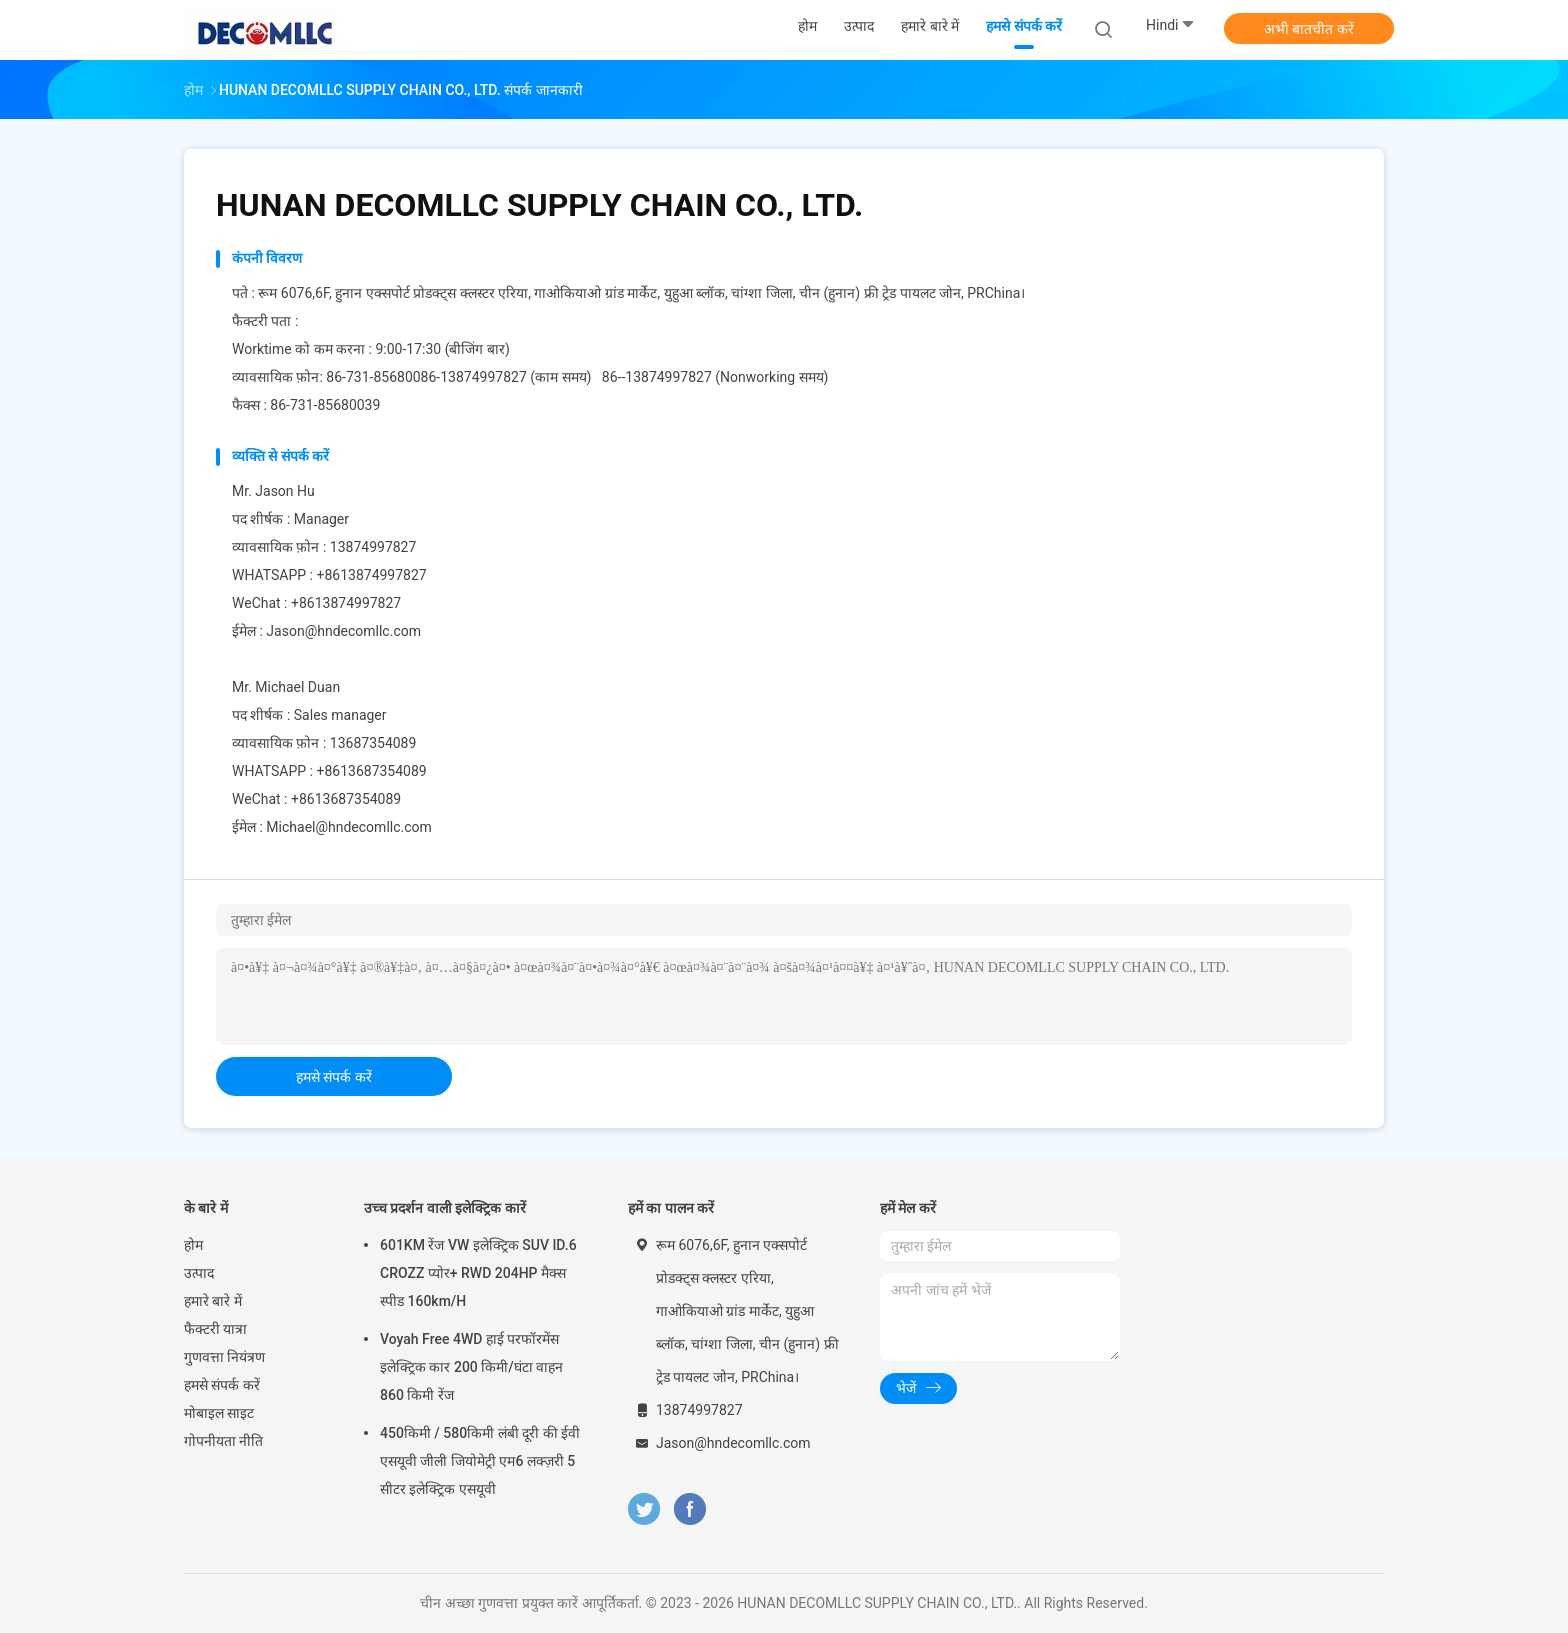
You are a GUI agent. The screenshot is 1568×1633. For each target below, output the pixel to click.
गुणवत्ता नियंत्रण (224, 1357)
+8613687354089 (371, 771)
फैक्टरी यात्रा (215, 1329)
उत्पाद (199, 1273)
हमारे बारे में (213, 1301)
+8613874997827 (371, 575)
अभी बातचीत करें (1309, 29)
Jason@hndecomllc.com (343, 631)
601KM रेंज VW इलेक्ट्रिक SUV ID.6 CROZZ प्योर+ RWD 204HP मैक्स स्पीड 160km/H (478, 1273)
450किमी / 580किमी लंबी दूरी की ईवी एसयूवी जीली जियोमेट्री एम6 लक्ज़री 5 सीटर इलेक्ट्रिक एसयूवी (480, 1461)
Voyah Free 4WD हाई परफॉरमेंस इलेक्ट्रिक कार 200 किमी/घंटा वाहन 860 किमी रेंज (471, 1367)
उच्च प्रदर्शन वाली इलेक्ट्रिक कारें (445, 1208)
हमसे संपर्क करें (334, 1077)
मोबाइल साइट (219, 1413)
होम (193, 1245)
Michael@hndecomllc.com (348, 827)
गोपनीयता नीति (223, 1441)
